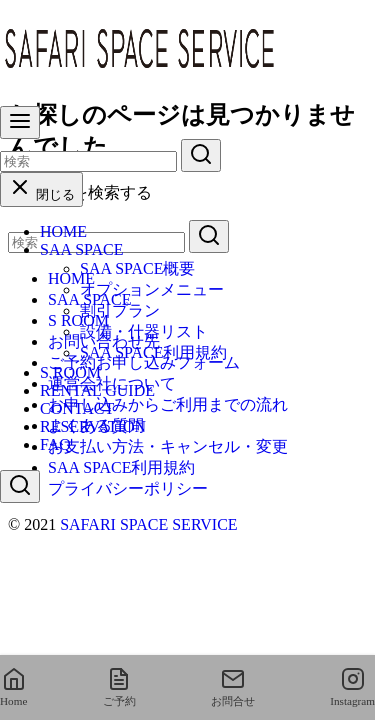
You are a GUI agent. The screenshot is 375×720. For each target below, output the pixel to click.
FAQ (55, 444)
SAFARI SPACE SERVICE (148, 524)
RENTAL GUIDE (97, 390)
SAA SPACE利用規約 (153, 352)
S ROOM (70, 372)
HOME (63, 231)
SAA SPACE (81, 249)
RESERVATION (93, 426)
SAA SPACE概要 (137, 268)
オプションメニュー (152, 289)
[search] (201, 155)
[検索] (88, 161)
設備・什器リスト (144, 331)
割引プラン (120, 310)
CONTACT (77, 408)
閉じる (41, 194)
